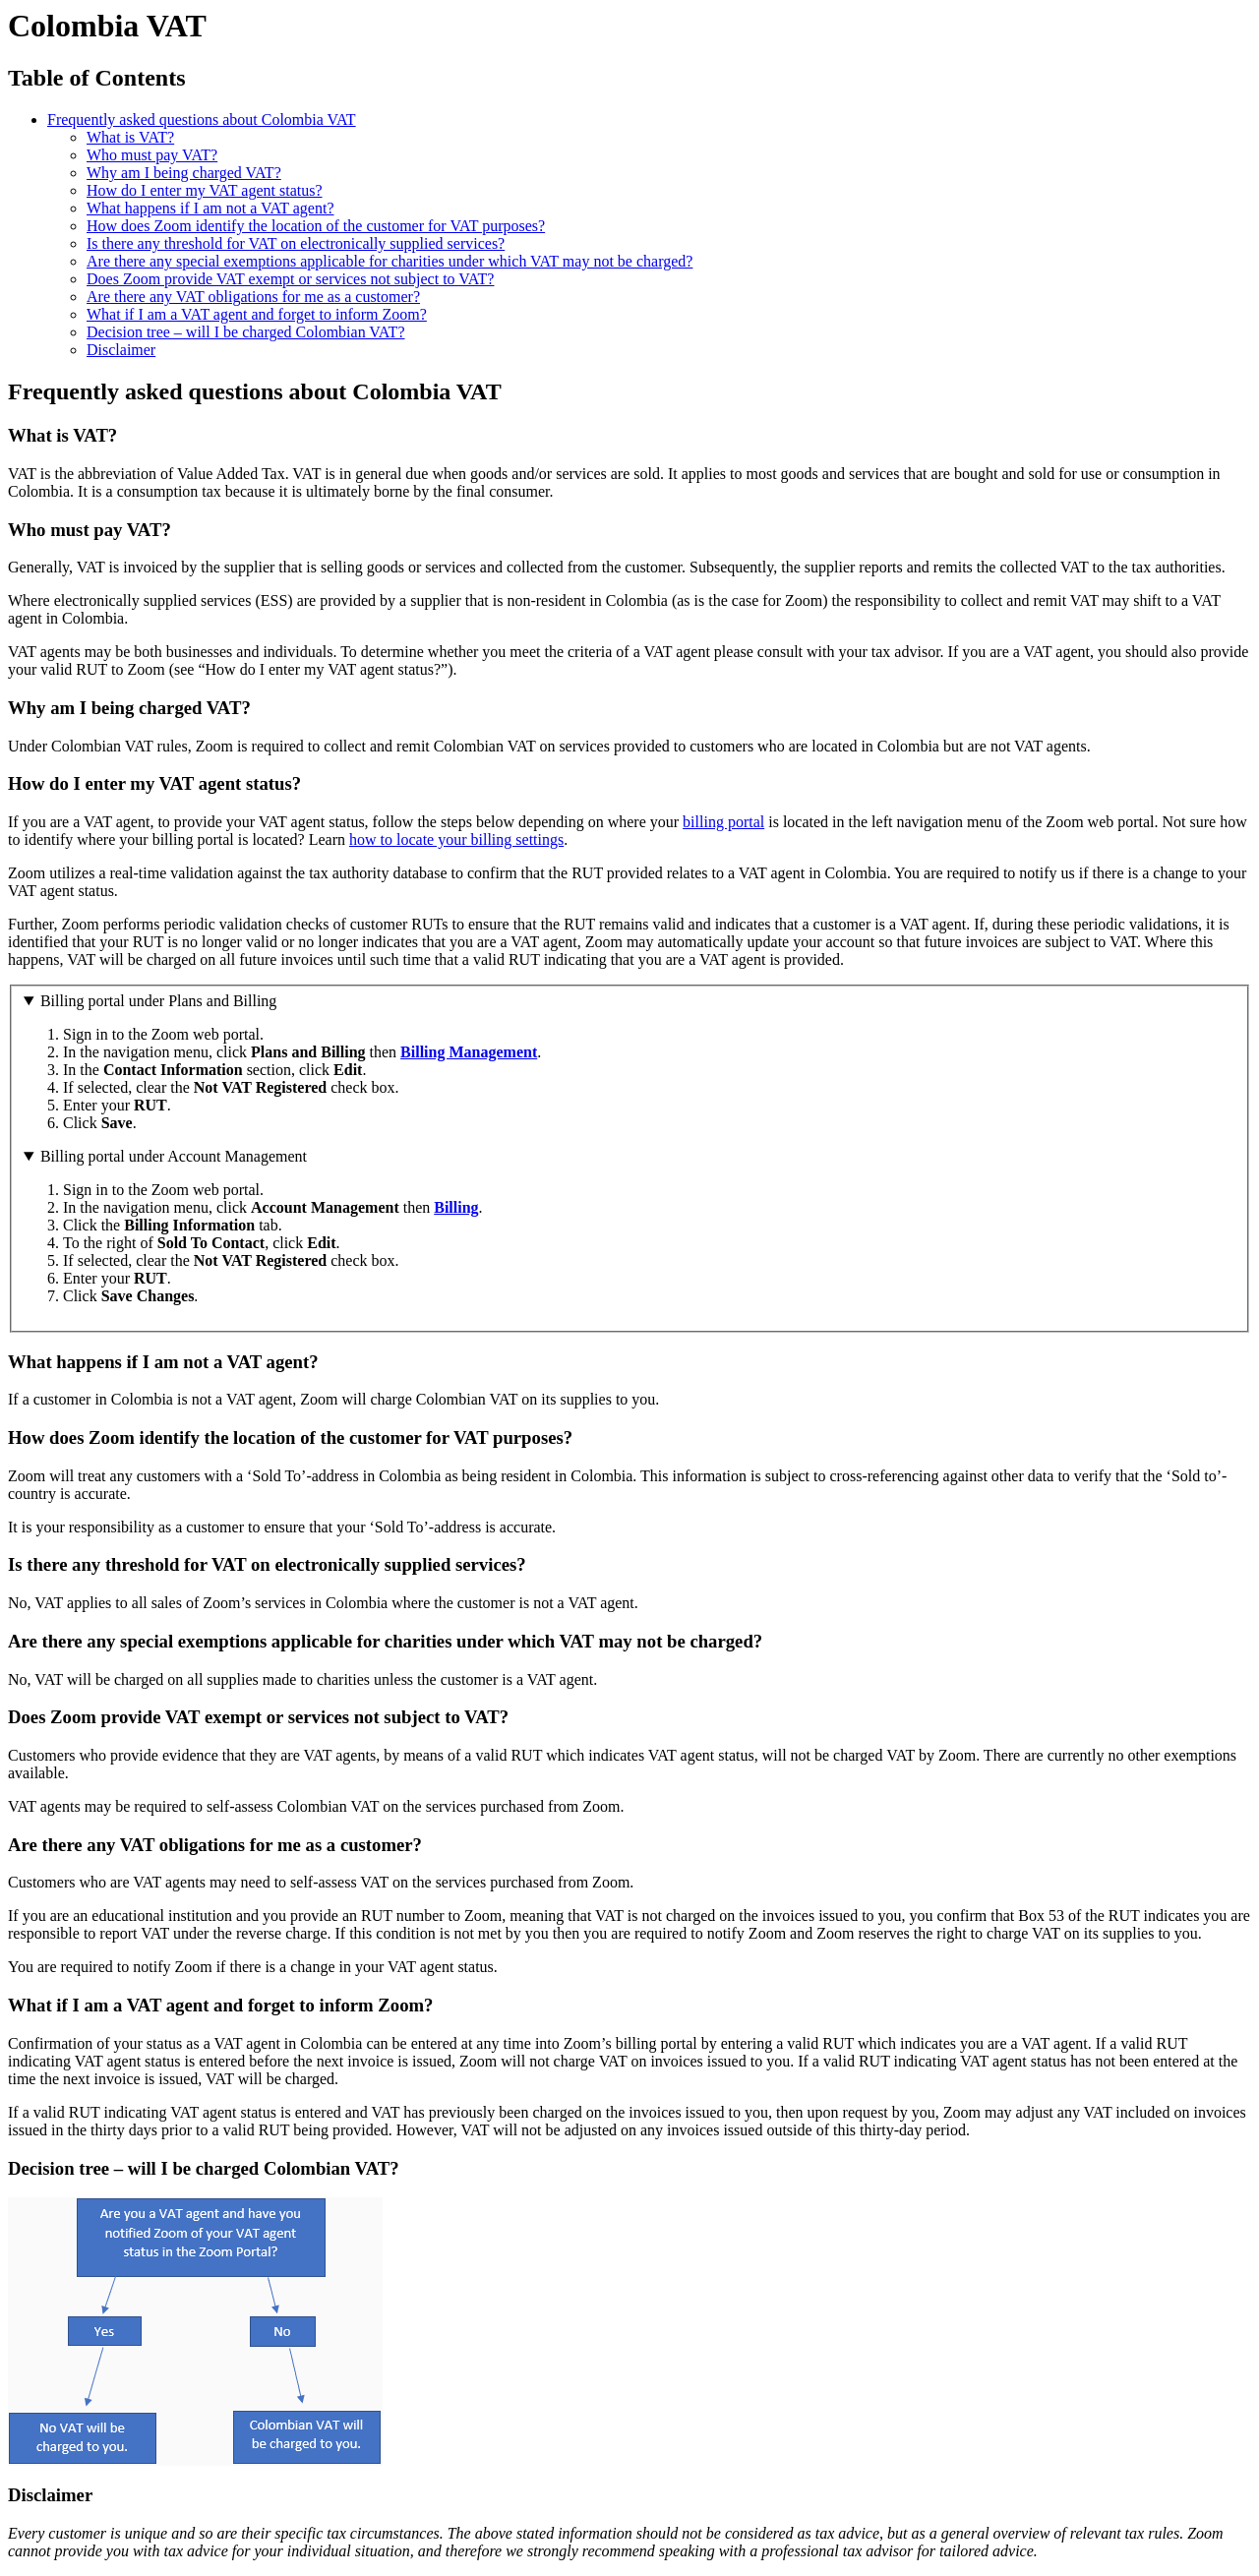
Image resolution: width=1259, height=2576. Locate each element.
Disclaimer (121, 349)
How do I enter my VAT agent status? (205, 190)
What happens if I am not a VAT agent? (210, 208)
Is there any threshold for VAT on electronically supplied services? (296, 243)
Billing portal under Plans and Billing (158, 1000)
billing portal (723, 821)
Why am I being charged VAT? (184, 172)
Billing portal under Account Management (173, 1156)
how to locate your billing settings (456, 839)
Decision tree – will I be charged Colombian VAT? (245, 332)
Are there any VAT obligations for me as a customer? (253, 296)
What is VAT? (130, 137)
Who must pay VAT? (152, 155)
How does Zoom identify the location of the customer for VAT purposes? (316, 225)
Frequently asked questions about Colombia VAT (201, 119)
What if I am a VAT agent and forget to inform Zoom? (257, 314)
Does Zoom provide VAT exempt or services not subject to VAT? (290, 278)
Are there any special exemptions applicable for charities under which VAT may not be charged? (389, 261)
